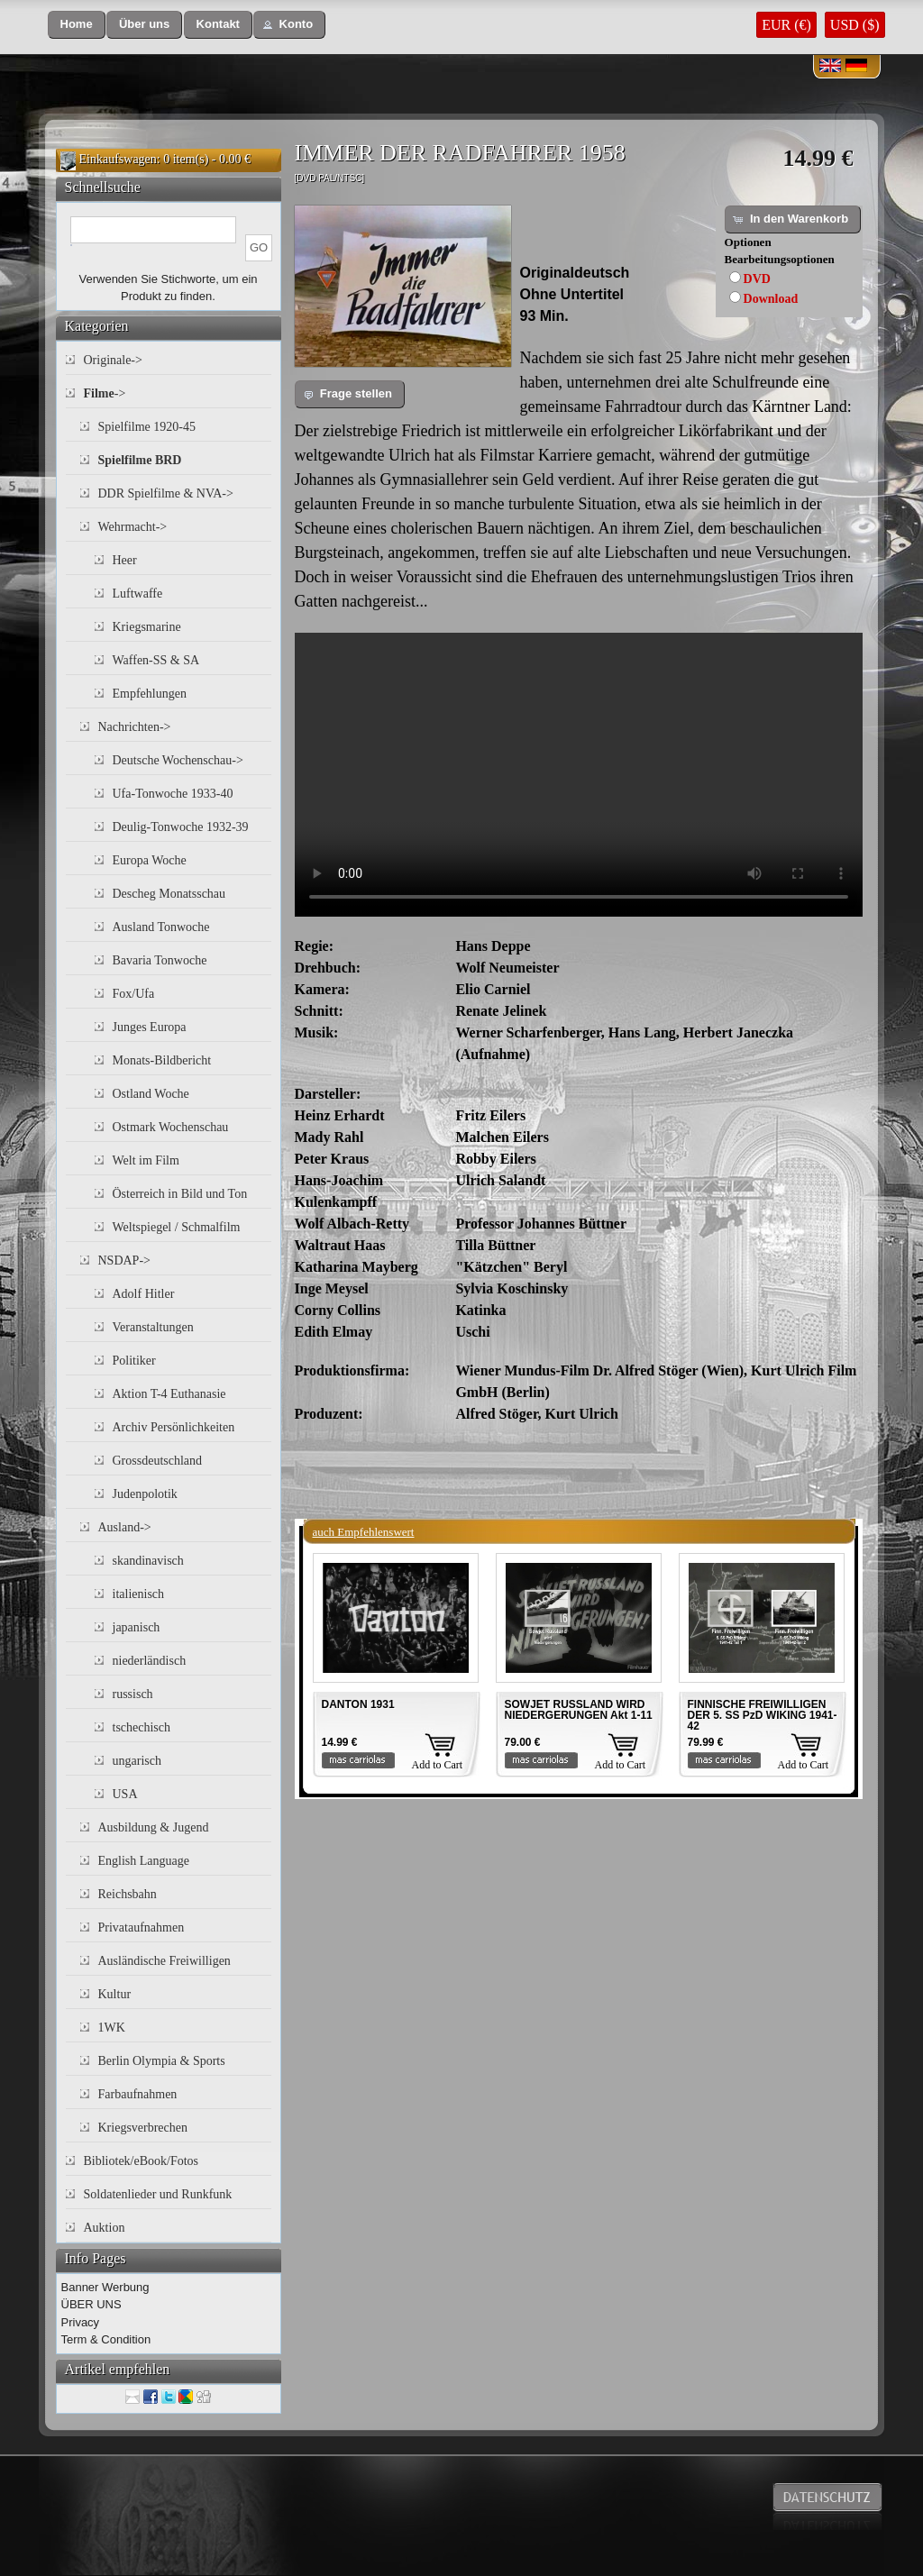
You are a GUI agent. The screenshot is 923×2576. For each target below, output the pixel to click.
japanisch (136, 1627)
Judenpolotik (145, 1494)
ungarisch (137, 1761)
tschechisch (142, 1727)
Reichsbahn (127, 1894)
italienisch (139, 1594)
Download (771, 299)
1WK (111, 2027)
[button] (76, 25)
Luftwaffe (138, 593)
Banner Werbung (105, 2287)
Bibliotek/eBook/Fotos (141, 2161)
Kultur (115, 1994)
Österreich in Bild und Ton (180, 1194)
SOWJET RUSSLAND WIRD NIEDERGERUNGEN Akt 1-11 (579, 1710)
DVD (757, 279)
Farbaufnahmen (138, 2094)
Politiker (134, 1360)
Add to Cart (437, 1764)
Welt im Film (146, 1160)
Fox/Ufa (134, 993)
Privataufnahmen (141, 1927)
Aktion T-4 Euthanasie (169, 1394)
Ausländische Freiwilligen (164, 1961)
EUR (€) (786, 24)
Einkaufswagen (118, 159)
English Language (143, 1861)
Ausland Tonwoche (161, 927)
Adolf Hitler (144, 1294)
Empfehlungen (150, 693)
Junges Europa (150, 1027)
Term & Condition (106, 2339)
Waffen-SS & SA (156, 660)
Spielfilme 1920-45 (147, 427)
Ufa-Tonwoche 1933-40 (173, 793)
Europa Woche (150, 860)
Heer (125, 560)
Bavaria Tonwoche (160, 960)
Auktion (104, 2227)
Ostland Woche (151, 1094)
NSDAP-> (124, 1260)
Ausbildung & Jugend (153, 1827)
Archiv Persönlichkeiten (174, 1427)
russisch (133, 1694)
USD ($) (855, 24)
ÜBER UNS (91, 2304)
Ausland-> (124, 1527)
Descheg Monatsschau (169, 893)
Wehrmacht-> (133, 527)
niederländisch (150, 1660)
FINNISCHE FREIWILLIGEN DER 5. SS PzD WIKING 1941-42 (762, 1715)
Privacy (80, 2322)
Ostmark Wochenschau (171, 1127)
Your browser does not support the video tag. (579, 775)
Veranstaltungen (153, 1327)
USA (125, 1794)
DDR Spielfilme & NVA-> (165, 493)
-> (105, 393)
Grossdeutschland (158, 1460)
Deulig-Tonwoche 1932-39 (181, 827)
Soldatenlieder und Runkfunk (158, 2194)
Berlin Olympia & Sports (161, 2061)
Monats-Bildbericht (162, 1060)
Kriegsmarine (147, 627)
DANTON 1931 (358, 1704)
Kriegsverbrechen (143, 2127)
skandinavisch (148, 1560)
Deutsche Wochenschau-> (178, 760)
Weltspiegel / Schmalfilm (177, 1227)
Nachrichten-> (134, 727)
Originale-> (113, 360)
